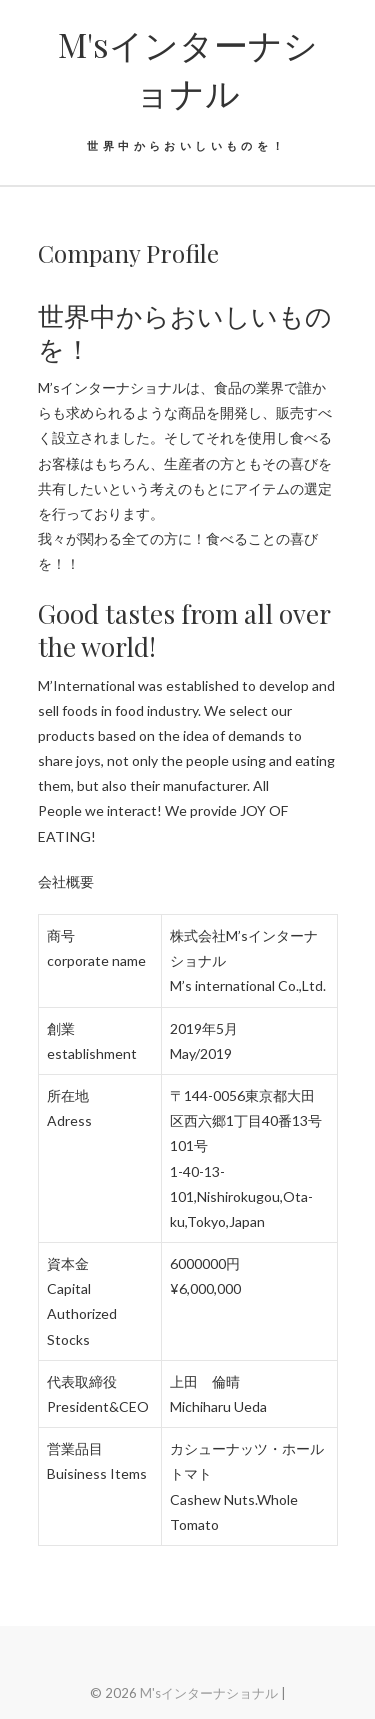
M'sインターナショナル (188, 68)
